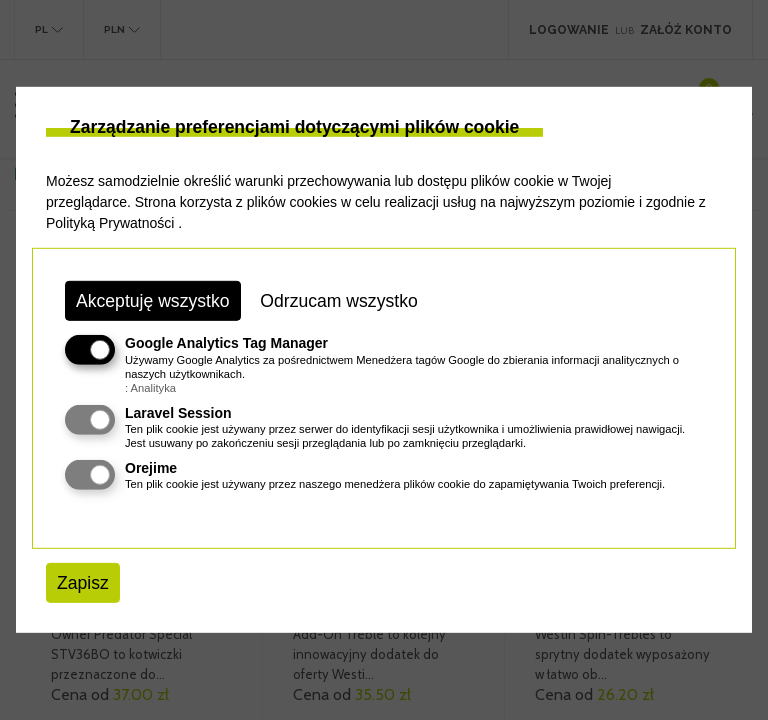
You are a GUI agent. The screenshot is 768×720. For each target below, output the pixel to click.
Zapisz (83, 583)
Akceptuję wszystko (153, 301)
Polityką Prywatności (110, 223)
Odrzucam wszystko (338, 301)
